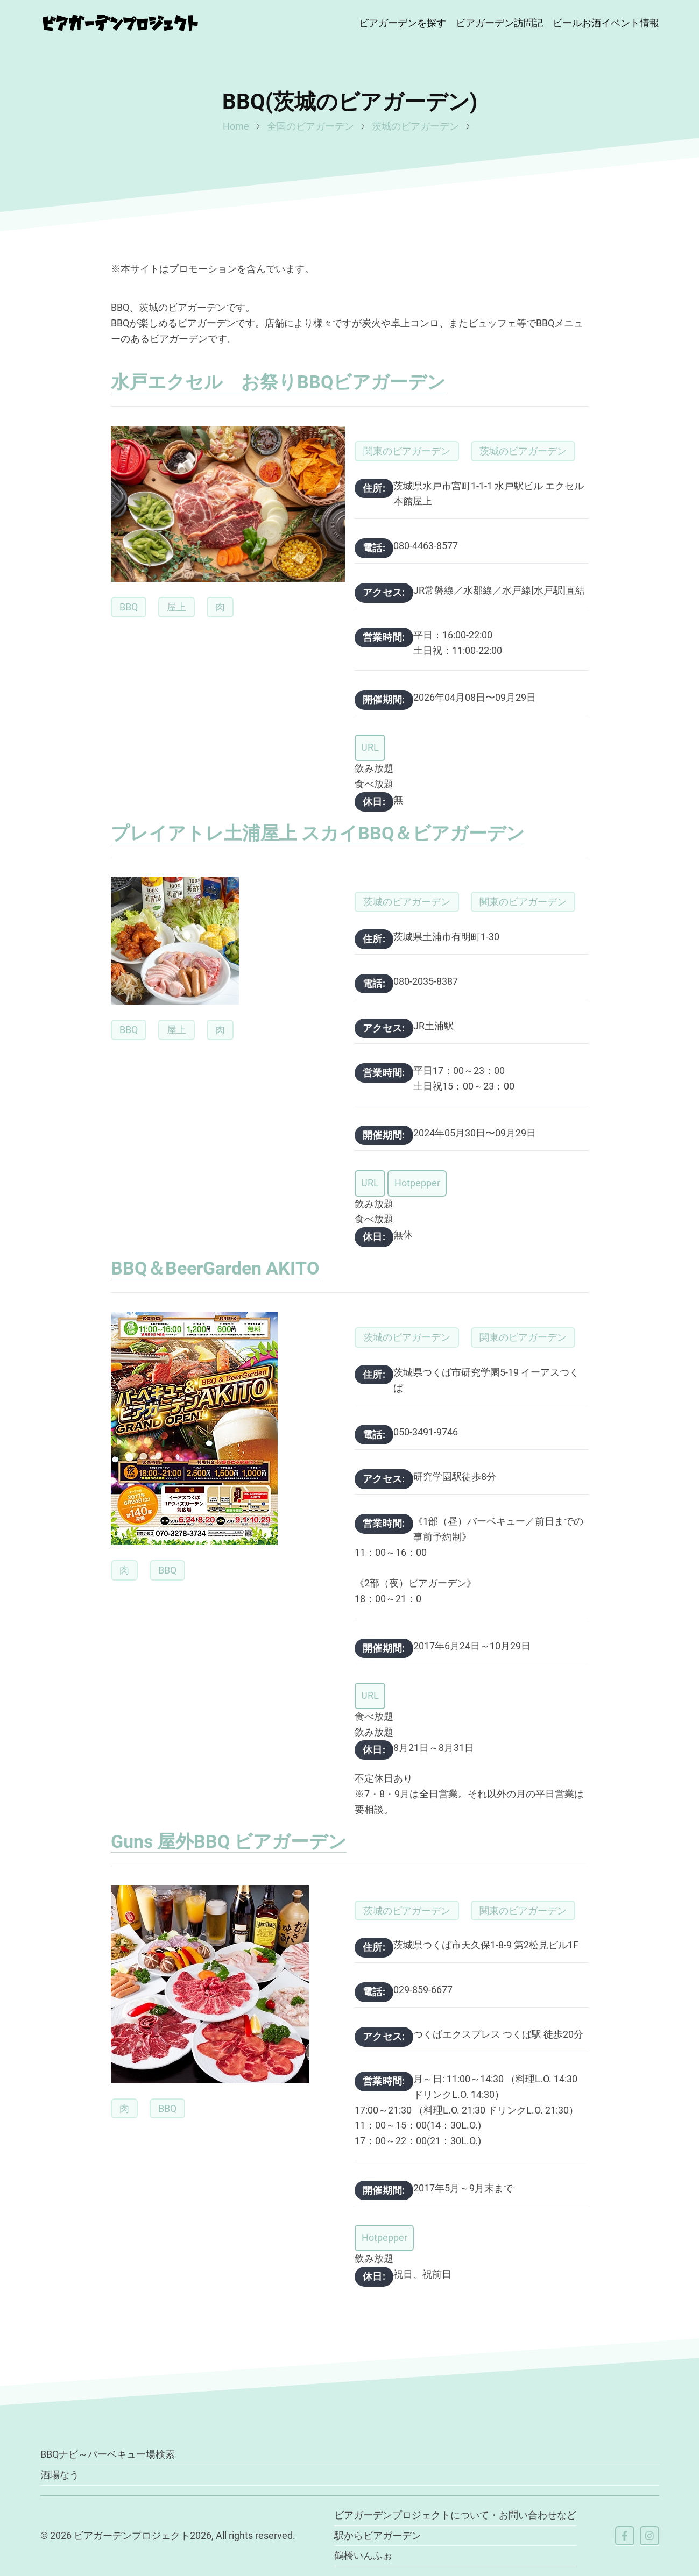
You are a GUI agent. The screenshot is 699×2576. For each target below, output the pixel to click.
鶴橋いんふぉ (363, 2555)
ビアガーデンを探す (402, 23)
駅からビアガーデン (377, 2535)
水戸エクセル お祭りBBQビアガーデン (278, 382)
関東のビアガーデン (406, 451)
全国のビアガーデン (310, 126)
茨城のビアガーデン (415, 126)
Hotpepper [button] (417, 1183)
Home (236, 126)
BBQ (128, 607)
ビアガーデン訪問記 (499, 23)
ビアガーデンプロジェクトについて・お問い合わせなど (455, 2515)
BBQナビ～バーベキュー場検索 (107, 2454)
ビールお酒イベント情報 (606, 23)
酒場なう (59, 2474)
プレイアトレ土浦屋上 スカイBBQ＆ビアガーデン (318, 833)
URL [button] (370, 747)
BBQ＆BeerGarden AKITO (215, 1268)
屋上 (176, 607)
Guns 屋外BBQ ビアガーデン (229, 1841)
